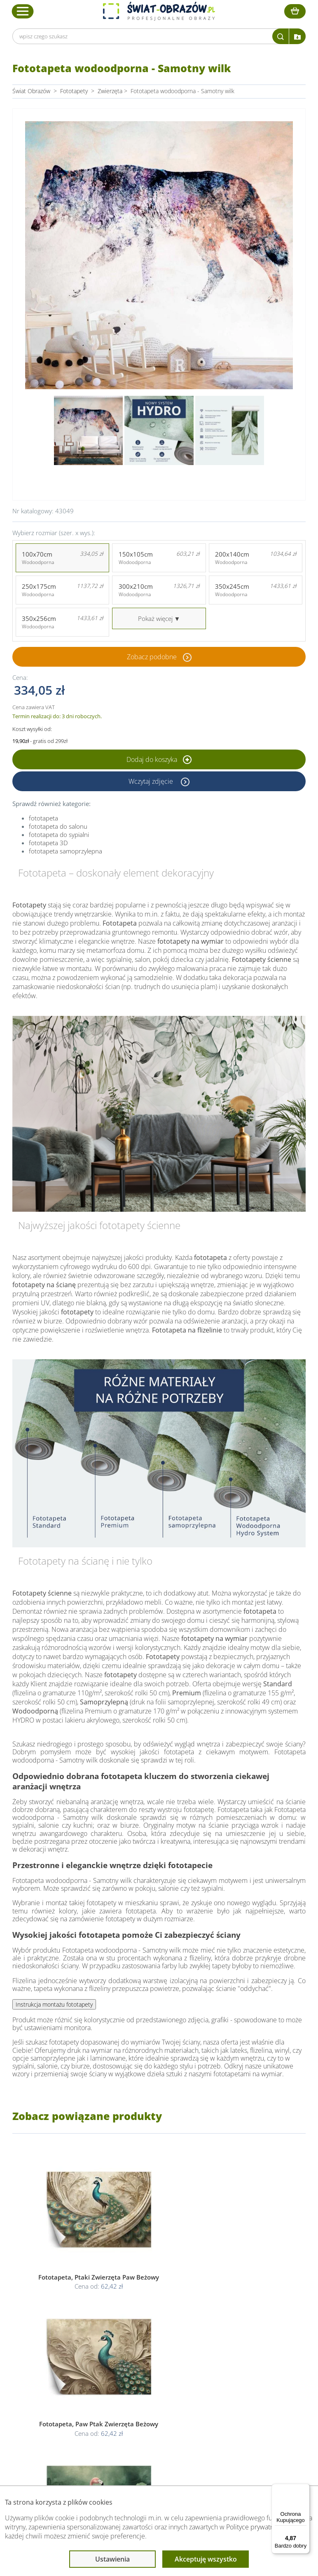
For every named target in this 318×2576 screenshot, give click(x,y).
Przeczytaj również (245, 2352)
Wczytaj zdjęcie (152, 781)
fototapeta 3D (48, 843)
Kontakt (57, 2408)
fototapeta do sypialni (59, 834)
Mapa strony (236, 2398)
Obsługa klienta (68, 2352)
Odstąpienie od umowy (158, 2398)
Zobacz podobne (152, 656)
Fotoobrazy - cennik (245, 2379)
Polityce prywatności (255, 2526)
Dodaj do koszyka (159, 759)
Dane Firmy (61, 2369)
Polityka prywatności (154, 2379)
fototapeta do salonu (58, 826)
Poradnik (231, 2369)
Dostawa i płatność (71, 2389)
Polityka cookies (149, 2389)
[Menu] (305, 2489)
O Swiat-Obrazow (69, 2379)
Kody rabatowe (66, 2398)
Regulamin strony (151, 2369)
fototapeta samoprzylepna (65, 851)
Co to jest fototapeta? (248, 2389)
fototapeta (43, 818)
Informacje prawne (154, 2352)
